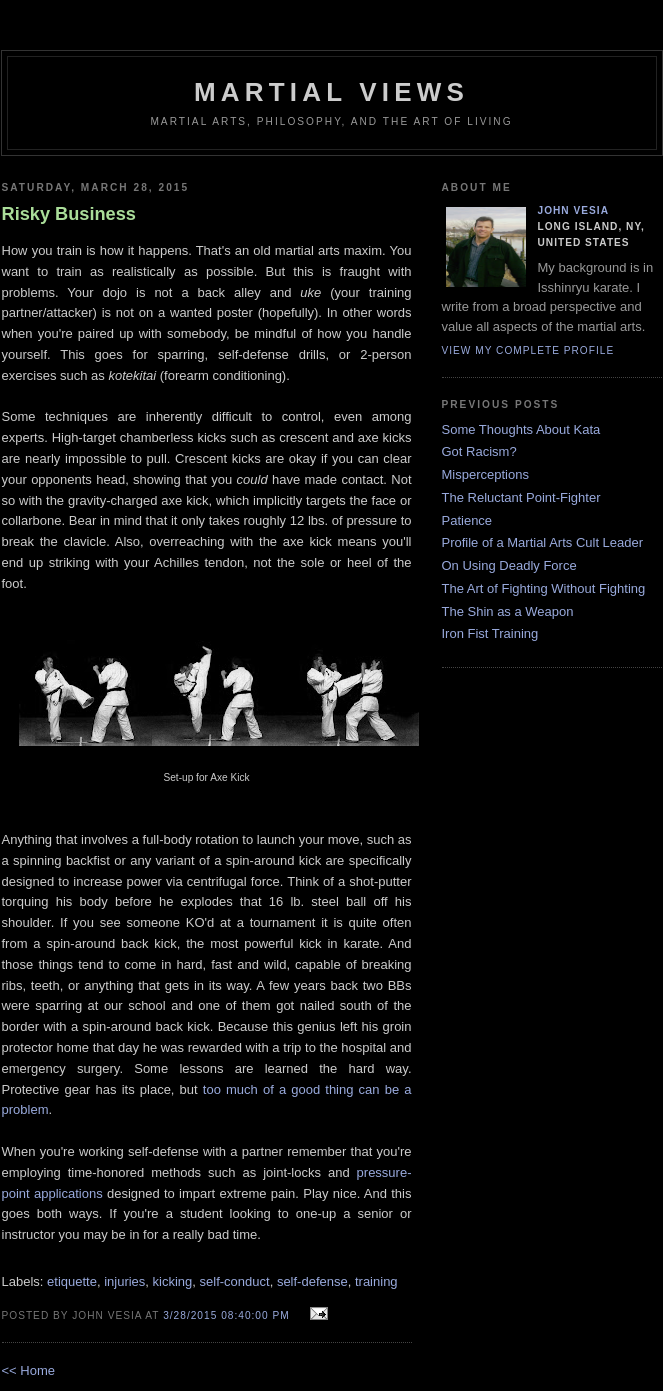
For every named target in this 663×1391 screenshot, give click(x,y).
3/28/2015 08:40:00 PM (226, 1315)
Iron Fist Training (490, 633)
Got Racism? (479, 451)
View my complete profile (528, 350)
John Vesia (573, 210)
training (376, 1281)
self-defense (312, 1281)
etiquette (72, 1281)
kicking (173, 1281)
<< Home (28, 1370)
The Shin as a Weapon (508, 611)
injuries (124, 1281)
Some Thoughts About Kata (521, 429)
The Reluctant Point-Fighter (521, 497)
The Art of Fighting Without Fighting (544, 588)
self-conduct (235, 1281)
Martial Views (331, 92)
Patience (467, 520)
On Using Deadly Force (509, 565)
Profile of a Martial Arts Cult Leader (543, 542)
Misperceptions (485, 474)
